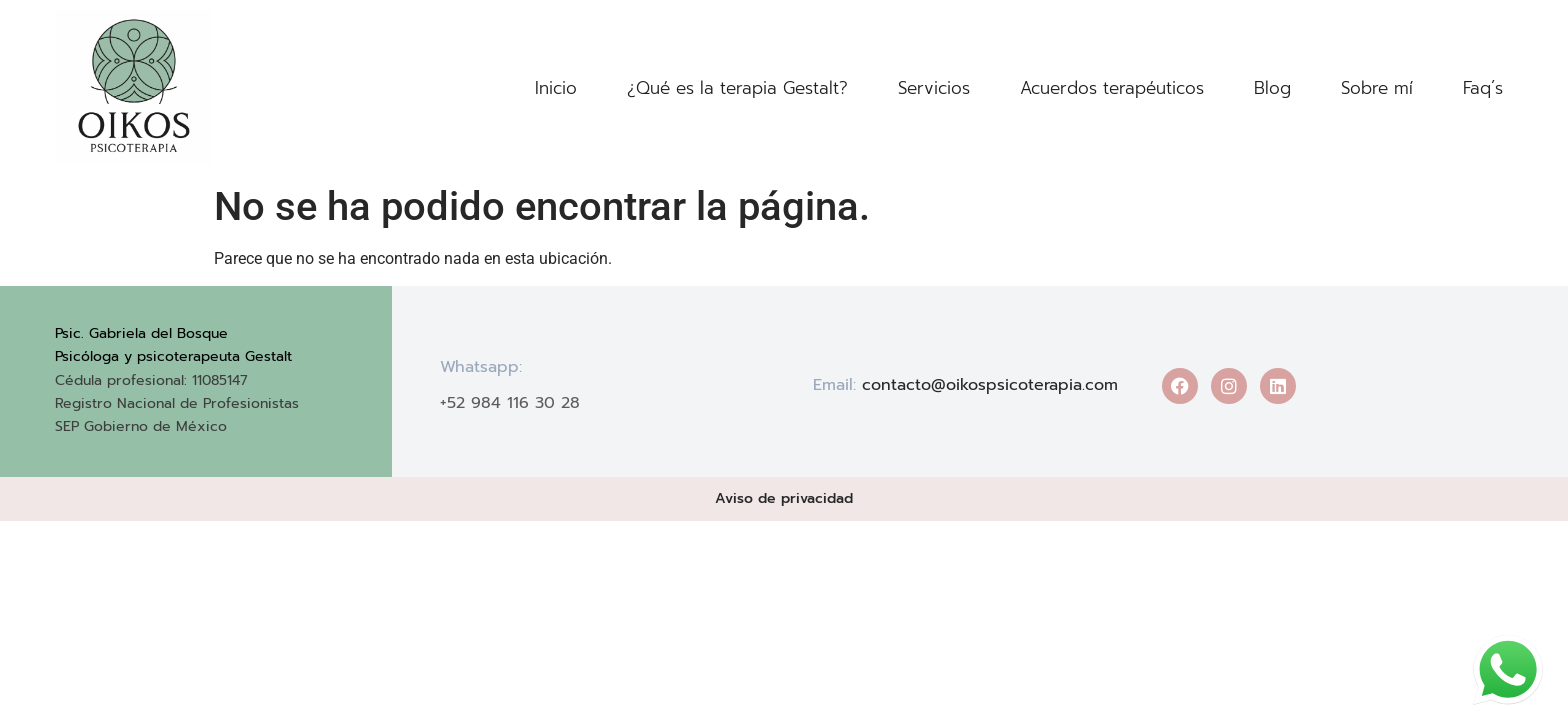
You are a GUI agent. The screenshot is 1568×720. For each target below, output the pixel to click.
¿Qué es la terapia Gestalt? (737, 88)
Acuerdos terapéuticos (1112, 88)
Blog (1272, 88)
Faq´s (1483, 88)
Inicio (556, 88)
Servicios (934, 88)
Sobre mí (1377, 88)
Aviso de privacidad (784, 498)
